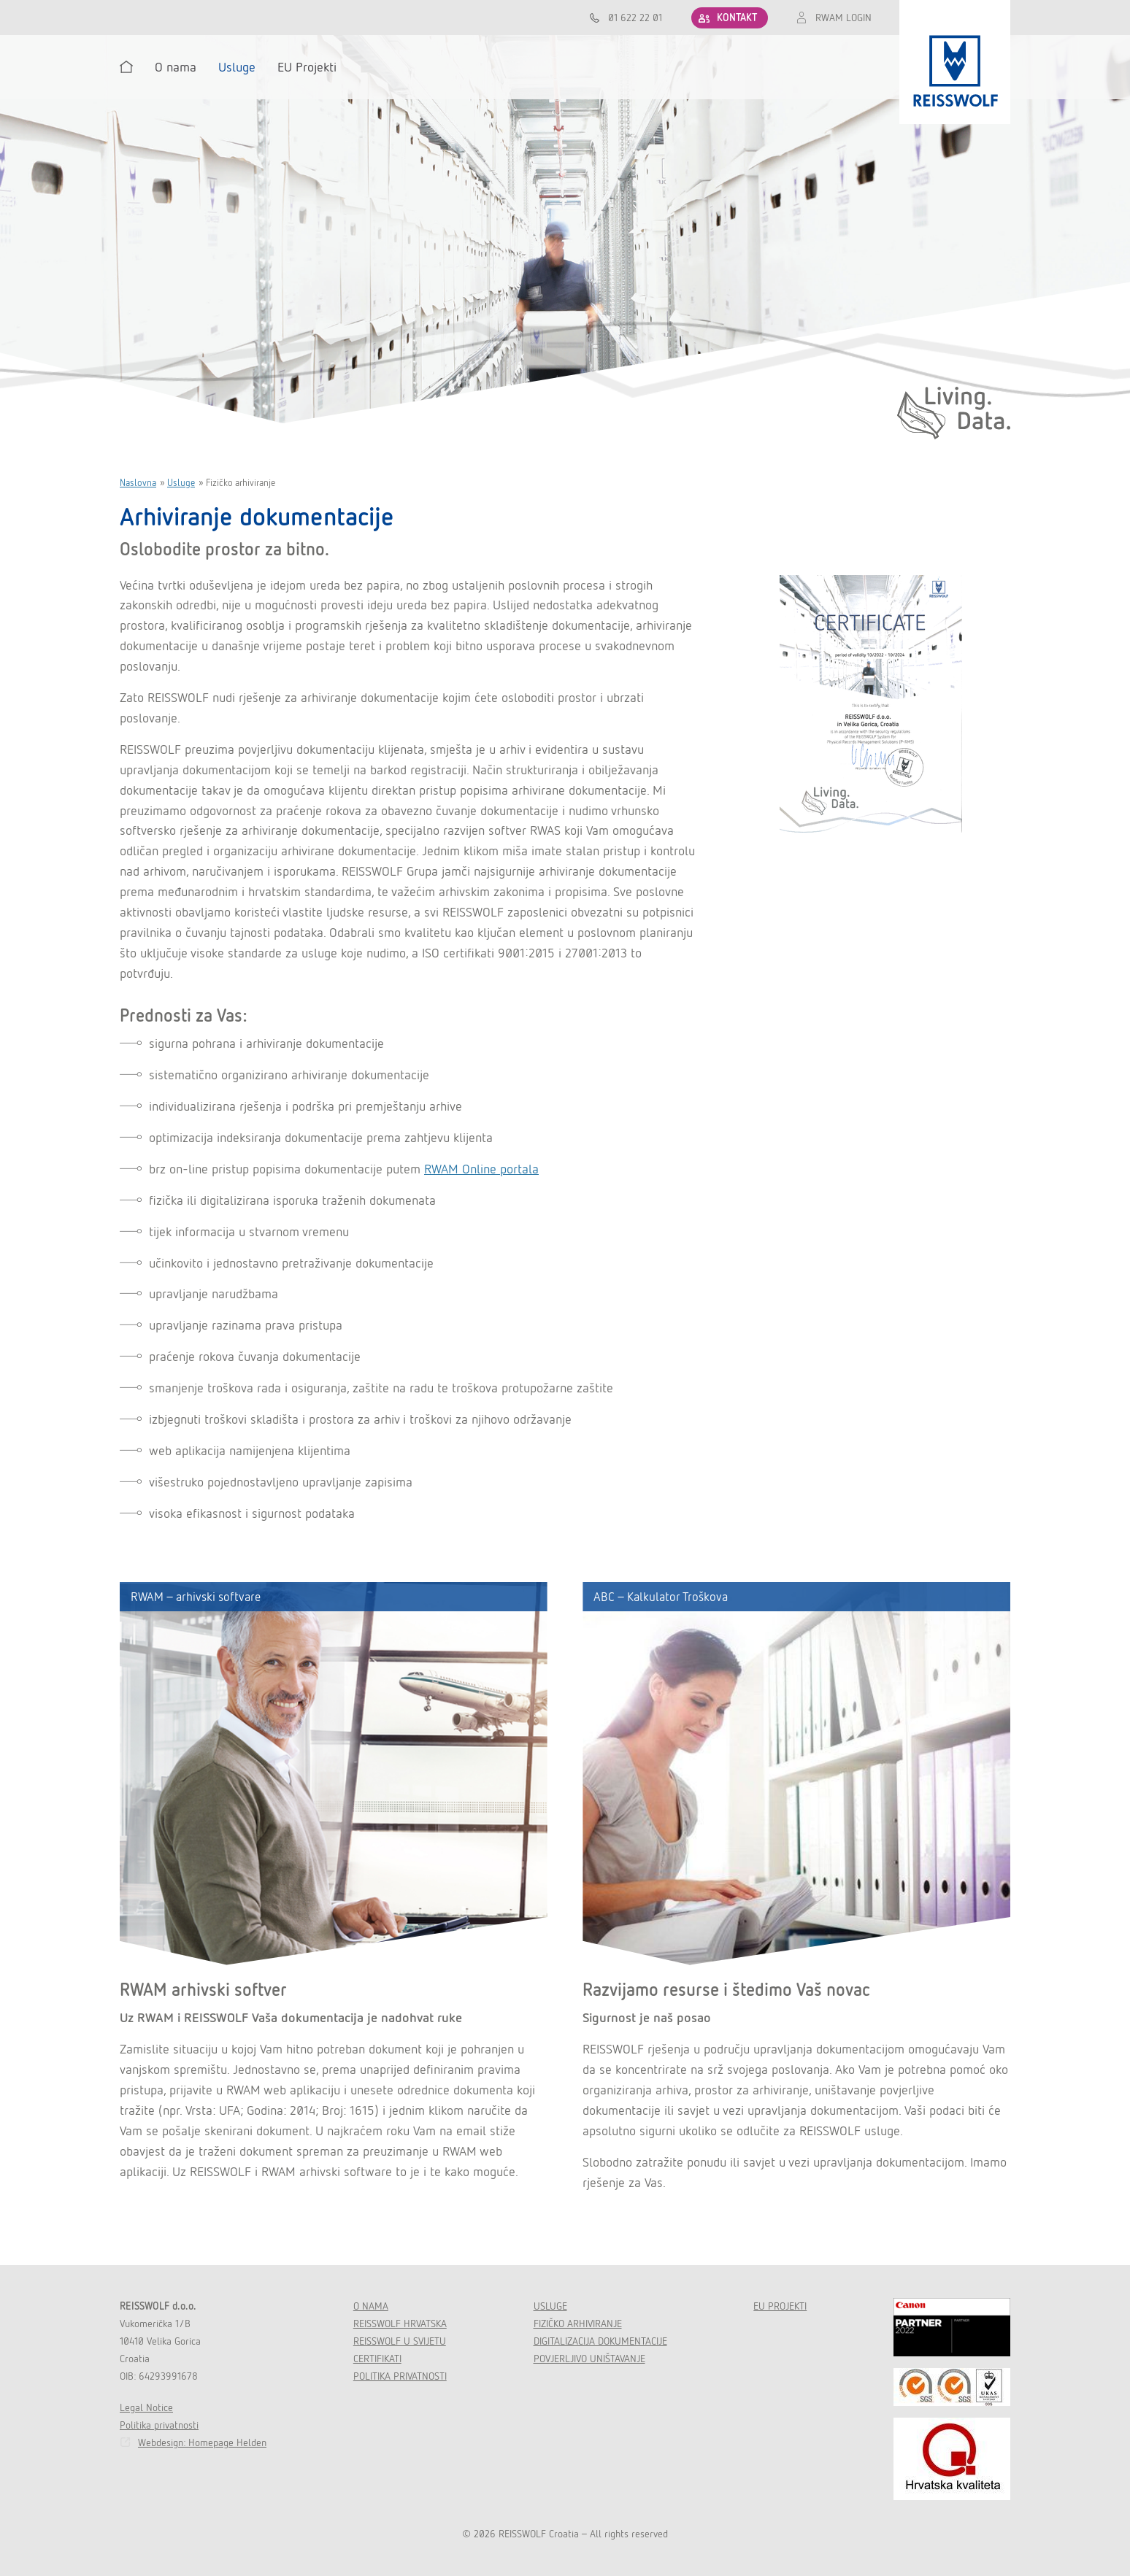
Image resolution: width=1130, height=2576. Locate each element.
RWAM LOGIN (843, 17)
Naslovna (138, 482)
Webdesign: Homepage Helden (202, 2442)
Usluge (181, 482)
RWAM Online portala (481, 1168)
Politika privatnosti (159, 2425)
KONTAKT (737, 17)
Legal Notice (146, 2407)
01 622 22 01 (635, 17)
